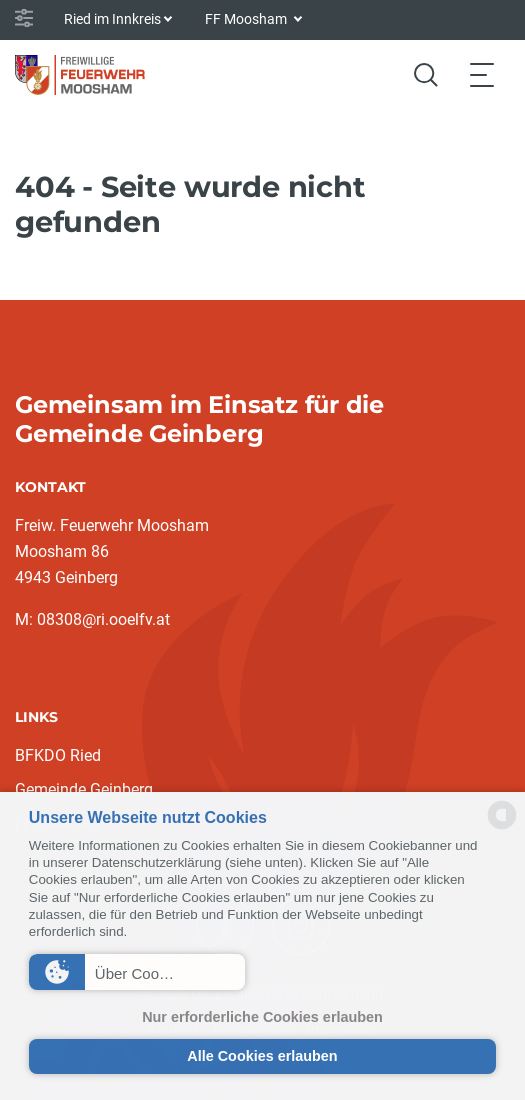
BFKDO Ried (58, 755)
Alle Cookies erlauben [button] (262, 1056)
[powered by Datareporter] (502, 827)
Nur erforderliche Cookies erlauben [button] (262, 1017)
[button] (137, 972)
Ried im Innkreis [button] (112, 19)
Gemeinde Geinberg (84, 789)
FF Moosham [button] (247, 19)
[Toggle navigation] (482, 74)
